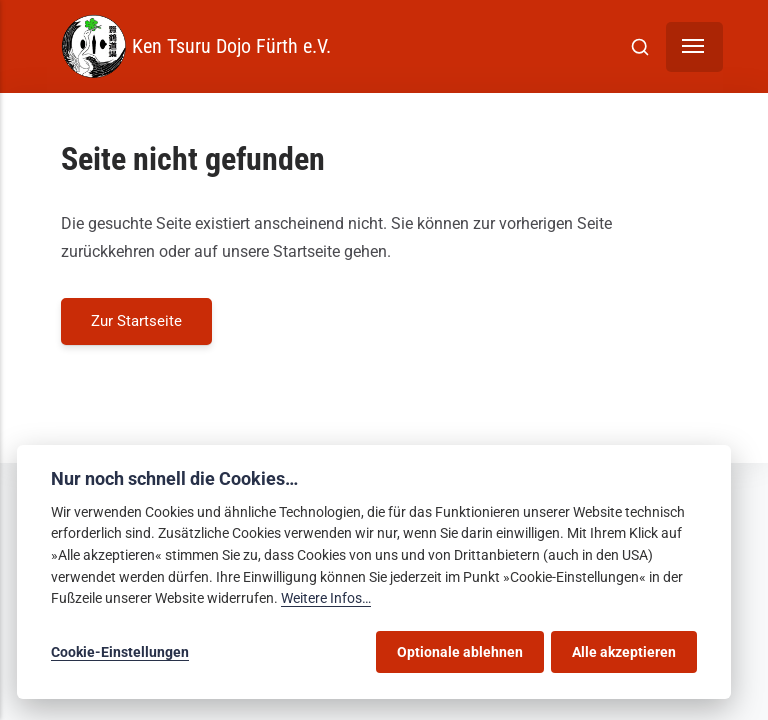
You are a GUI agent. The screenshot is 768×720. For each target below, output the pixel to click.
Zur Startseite (136, 321)
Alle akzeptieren (624, 652)
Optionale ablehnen (460, 652)
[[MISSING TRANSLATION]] (640, 46)
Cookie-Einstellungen (120, 652)
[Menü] (694, 47)
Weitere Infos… (326, 598)
